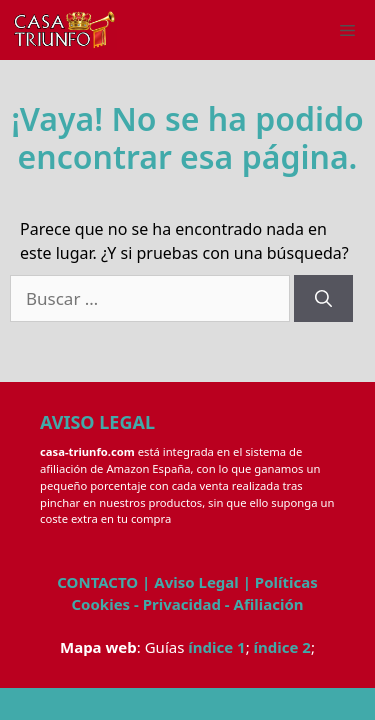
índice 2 (282, 647)
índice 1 (216, 647)
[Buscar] (323, 299)
